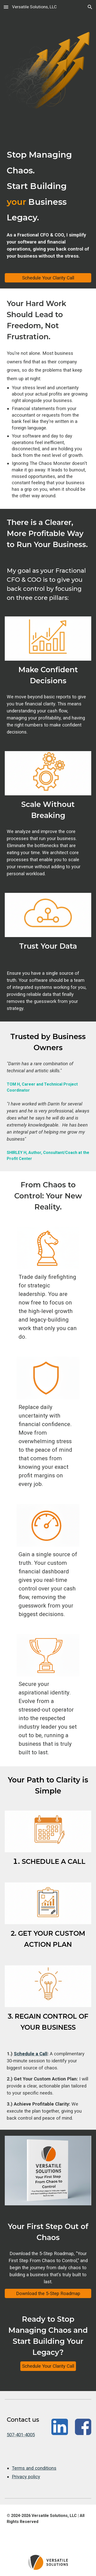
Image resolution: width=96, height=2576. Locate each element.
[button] (6, 7)
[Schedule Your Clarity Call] (48, 277)
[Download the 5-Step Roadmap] (48, 2293)
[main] (48, 185)
